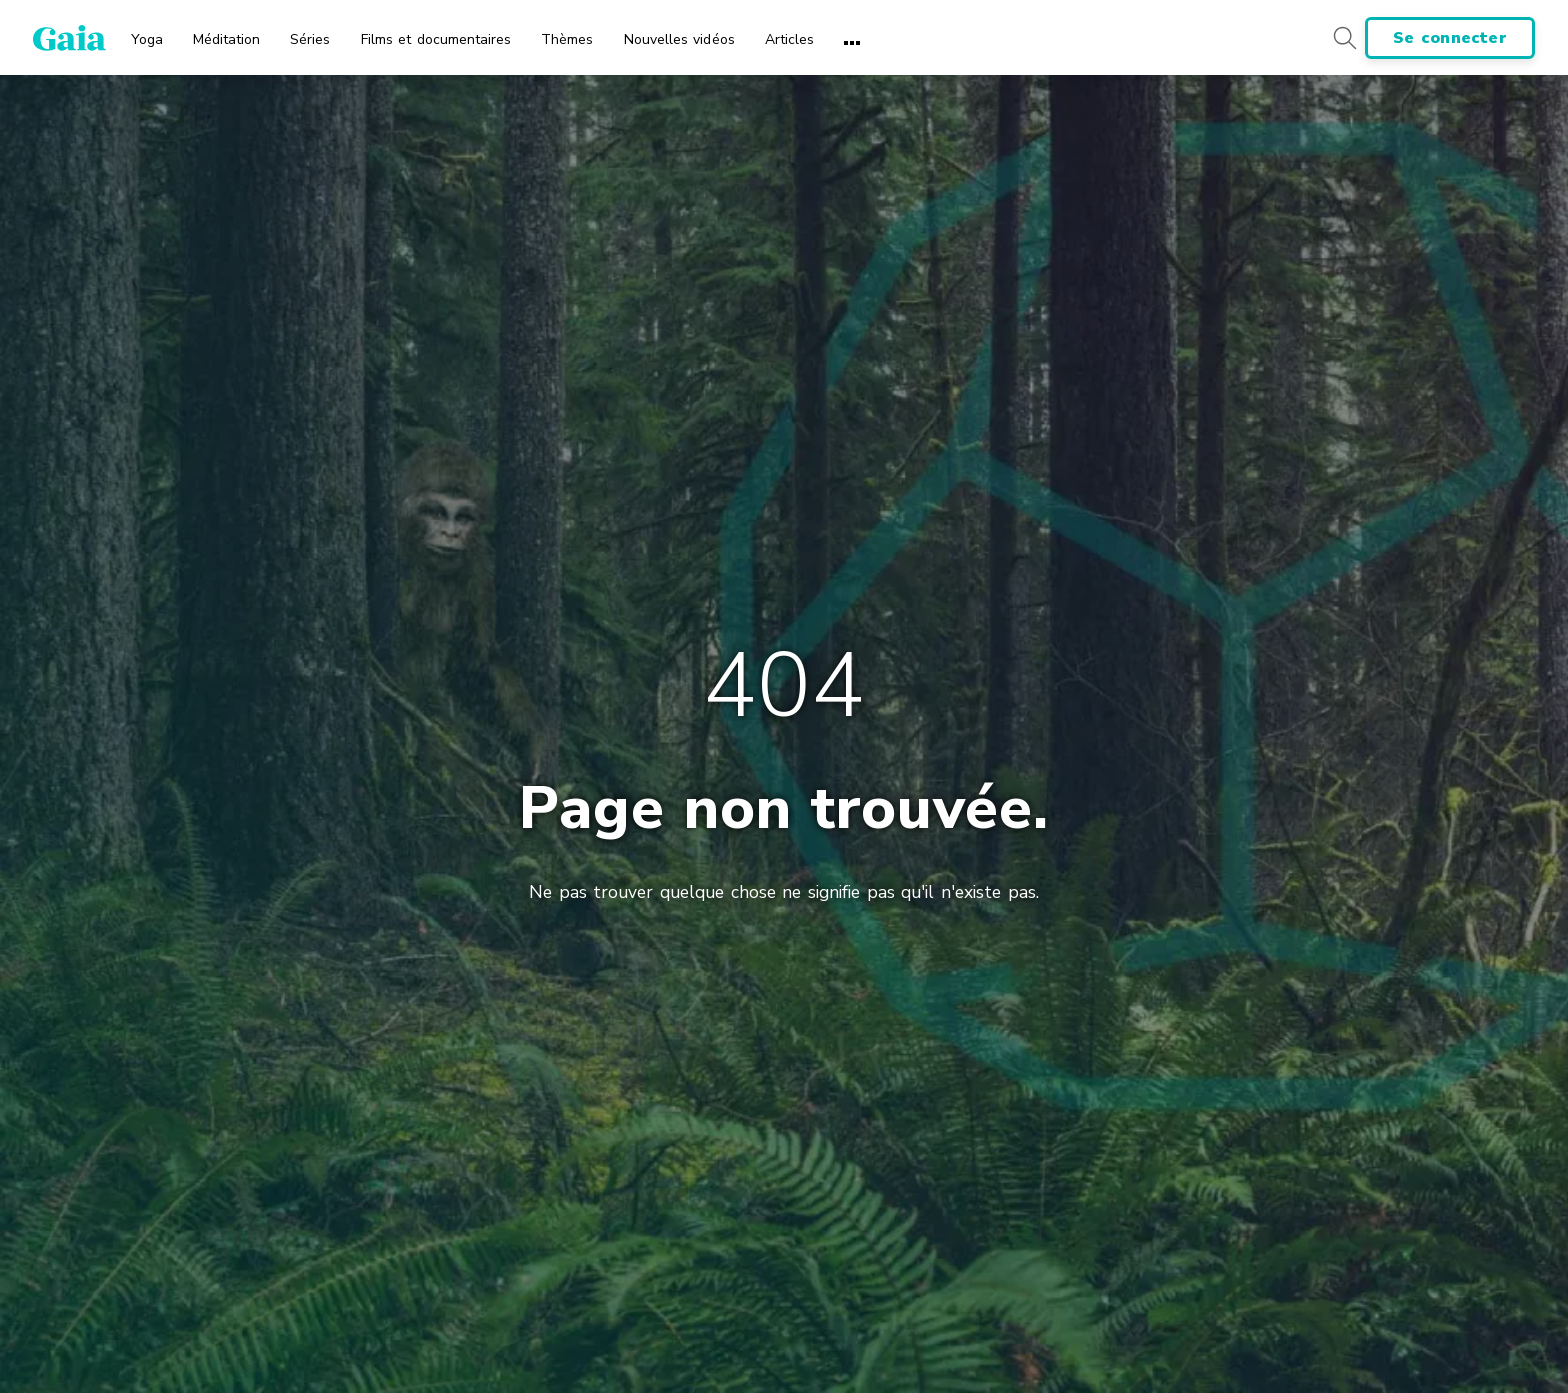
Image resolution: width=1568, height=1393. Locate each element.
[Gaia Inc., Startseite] (69, 38)
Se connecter (1450, 38)
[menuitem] (147, 33)
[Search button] (1344, 37)
